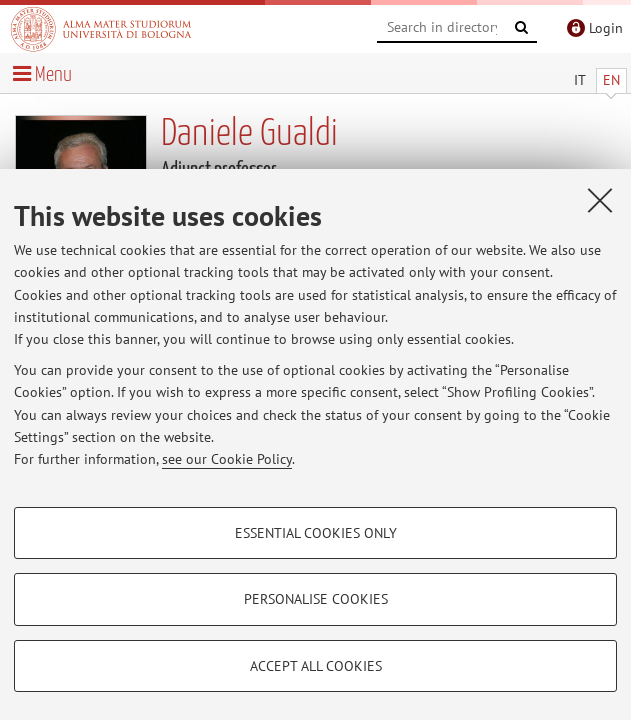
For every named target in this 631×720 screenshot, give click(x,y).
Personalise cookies (316, 599)
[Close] (600, 200)
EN (611, 80)
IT (580, 80)
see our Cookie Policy (227, 459)
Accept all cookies (316, 666)
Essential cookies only (316, 533)
